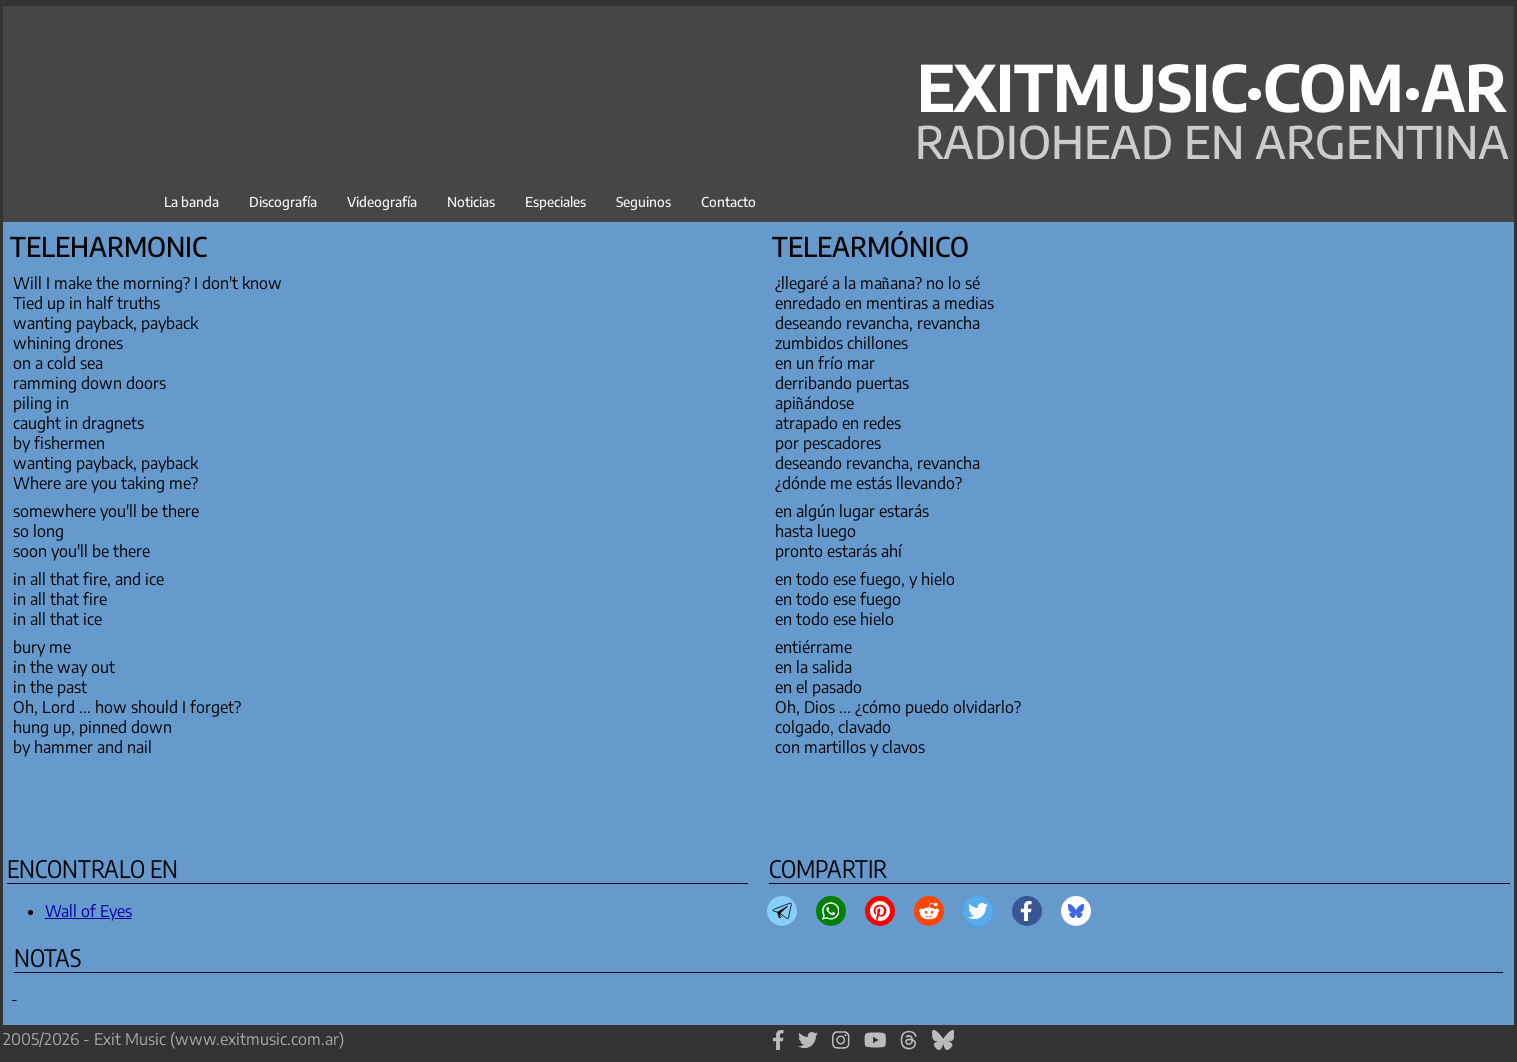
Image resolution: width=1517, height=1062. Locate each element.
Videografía (382, 201)
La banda (191, 201)
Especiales (555, 201)
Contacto (728, 201)
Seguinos (643, 201)
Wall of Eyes (88, 911)
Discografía (283, 201)
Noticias (471, 201)
